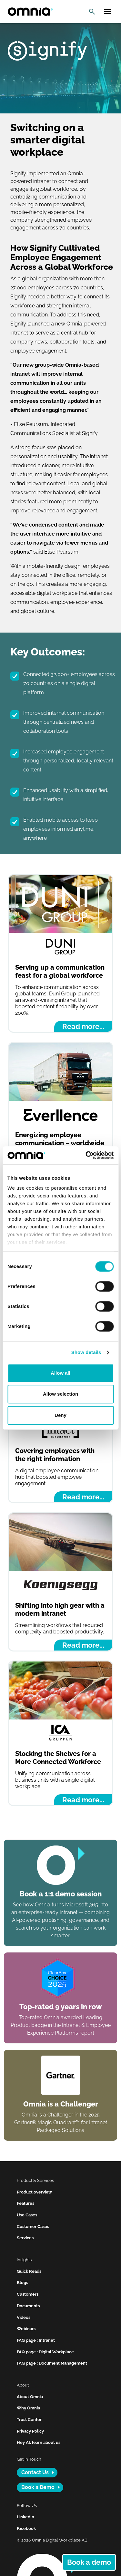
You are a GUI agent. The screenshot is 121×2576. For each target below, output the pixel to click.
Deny (60, 1415)
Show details (86, 1352)
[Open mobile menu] (107, 11)
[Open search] (92, 11)
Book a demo (89, 2562)
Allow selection (60, 1394)
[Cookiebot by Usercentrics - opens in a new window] (86, 1155)
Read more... (83, 1026)
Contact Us (35, 2472)
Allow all (60, 1373)
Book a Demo (38, 2487)
